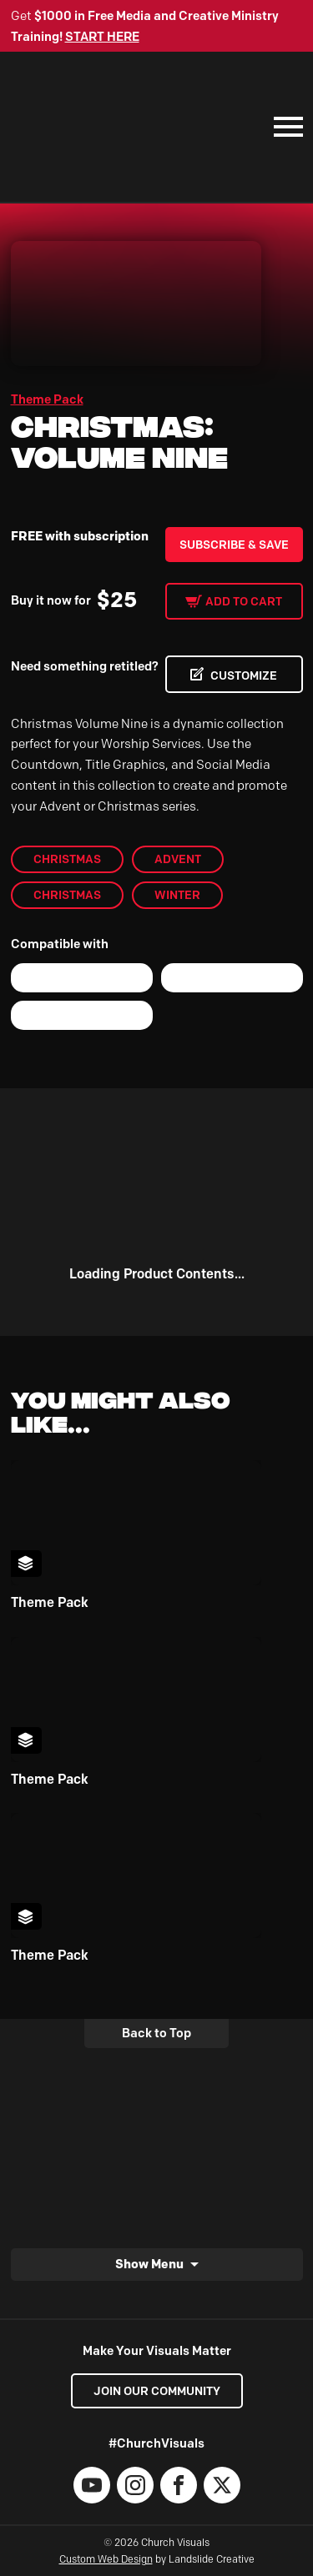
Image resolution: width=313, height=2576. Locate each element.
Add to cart (243, 601)
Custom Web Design (106, 2559)
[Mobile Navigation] (284, 126)
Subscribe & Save (234, 544)
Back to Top (156, 2033)
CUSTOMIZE (243, 675)
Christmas (67, 858)
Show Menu (149, 2264)
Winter (177, 894)
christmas (67, 894)
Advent (177, 858)
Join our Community (156, 2390)
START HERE (102, 36)
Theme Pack (47, 399)
